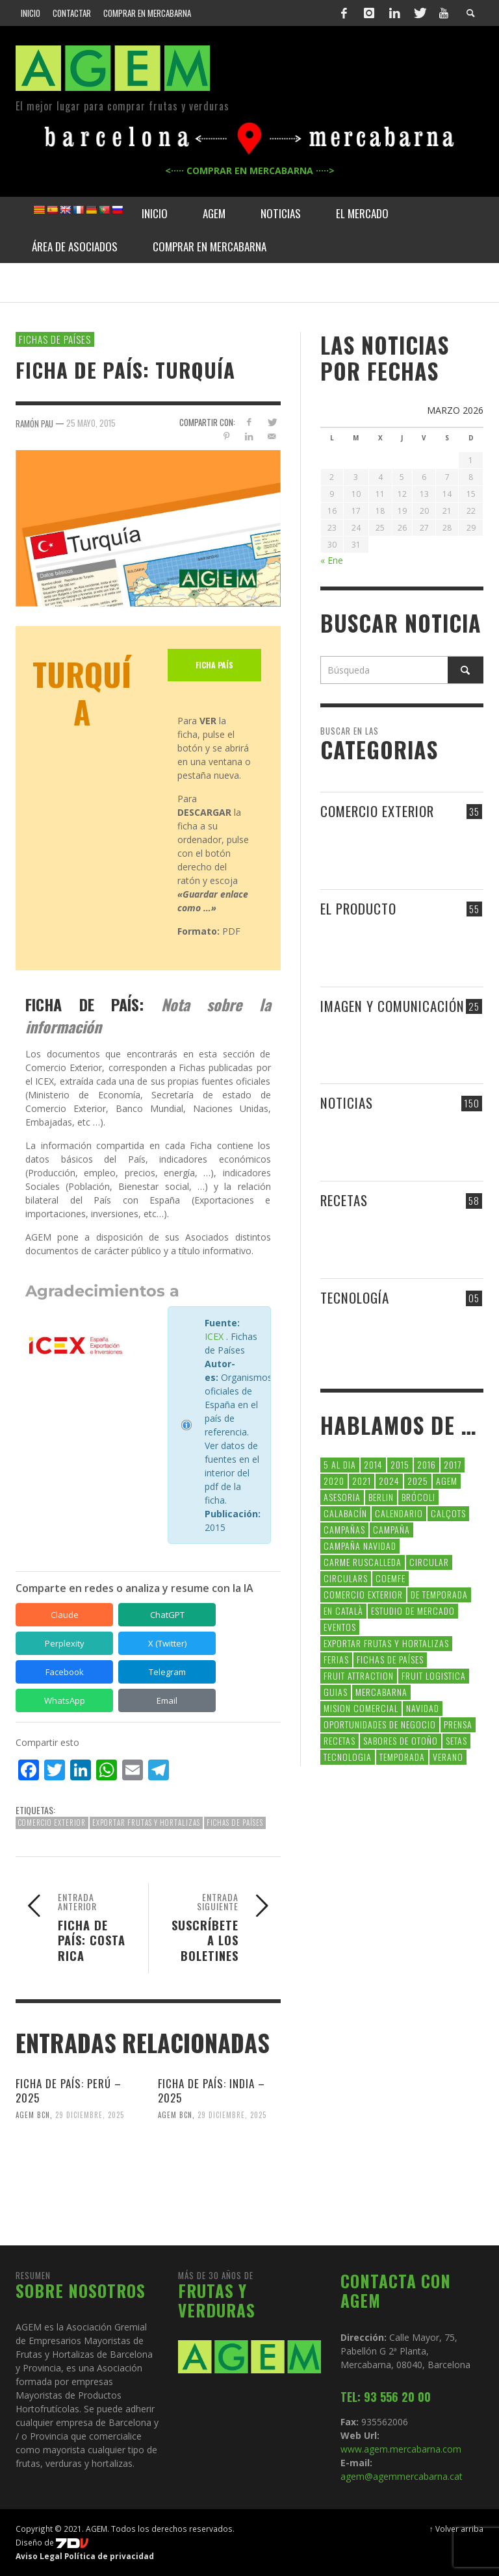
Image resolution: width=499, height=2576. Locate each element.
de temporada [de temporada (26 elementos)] (439, 1594)
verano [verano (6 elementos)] (448, 1756)
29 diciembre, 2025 (89, 2115)
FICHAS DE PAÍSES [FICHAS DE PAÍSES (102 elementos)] (390, 1659)
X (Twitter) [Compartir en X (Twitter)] (167, 1643)
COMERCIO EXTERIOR (377, 811)
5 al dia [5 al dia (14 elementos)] (340, 1464)
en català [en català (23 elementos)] (343, 1610)
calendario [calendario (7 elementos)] (399, 1513)
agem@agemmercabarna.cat (401, 2476)
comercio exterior (52, 1822)
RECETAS (344, 1200)
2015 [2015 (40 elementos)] (399, 1464)
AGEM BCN (33, 2115)
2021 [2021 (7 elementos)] (361, 1480)
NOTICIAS (346, 1102)
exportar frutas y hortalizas (146, 1822)
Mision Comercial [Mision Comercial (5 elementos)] (361, 1708)
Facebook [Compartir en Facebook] (64, 1672)
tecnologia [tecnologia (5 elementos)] (348, 1756)
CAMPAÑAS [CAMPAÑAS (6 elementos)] (344, 1529)
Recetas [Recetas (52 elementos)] (339, 1740)
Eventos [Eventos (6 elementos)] (340, 1627)
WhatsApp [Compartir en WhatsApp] (64, 1700)
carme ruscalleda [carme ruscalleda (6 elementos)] (363, 1562)
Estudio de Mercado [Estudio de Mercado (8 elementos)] (413, 1610)
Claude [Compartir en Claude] (65, 1615)
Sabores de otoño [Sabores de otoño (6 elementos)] (400, 1740)
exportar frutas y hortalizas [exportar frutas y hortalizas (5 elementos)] (386, 1643)
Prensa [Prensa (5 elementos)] (458, 1724)
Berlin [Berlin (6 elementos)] (381, 1497)
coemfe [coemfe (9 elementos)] (390, 1578)
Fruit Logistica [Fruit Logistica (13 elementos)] (434, 1675)
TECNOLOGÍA (354, 1297)
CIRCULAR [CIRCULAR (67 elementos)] (429, 1562)
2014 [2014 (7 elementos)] (373, 1464)
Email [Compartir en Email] (167, 1700)
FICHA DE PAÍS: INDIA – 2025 (211, 2090)
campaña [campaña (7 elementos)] (391, 1529)
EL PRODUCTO (358, 908)
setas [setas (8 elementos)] (456, 1740)
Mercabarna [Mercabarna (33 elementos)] (381, 1691)
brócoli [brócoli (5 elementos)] (418, 1497)
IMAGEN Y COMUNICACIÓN (392, 1006)
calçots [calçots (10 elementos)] (448, 1513)
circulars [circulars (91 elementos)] (346, 1578)
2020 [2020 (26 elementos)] (334, 1480)
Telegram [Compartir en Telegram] (167, 1672)
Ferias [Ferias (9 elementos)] (336, 1659)
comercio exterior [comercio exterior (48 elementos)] (363, 1594)
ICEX (214, 1336)
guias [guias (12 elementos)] (336, 1691)
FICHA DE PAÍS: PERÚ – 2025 (69, 2090)
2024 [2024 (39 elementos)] (389, 1480)
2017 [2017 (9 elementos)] (452, 1464)
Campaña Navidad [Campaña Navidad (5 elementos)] (360, 1545)
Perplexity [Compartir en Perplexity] (64, 1643)
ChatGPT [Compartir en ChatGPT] (167, 1615)
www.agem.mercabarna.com (400, 2449)
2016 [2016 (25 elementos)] (426, 1464)
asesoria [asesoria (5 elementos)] (342, 1497)
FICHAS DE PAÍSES (55, 339)
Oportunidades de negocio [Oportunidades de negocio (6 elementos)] (380, 1724)
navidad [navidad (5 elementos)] (422, 1708)
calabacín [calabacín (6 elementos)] (345, 1513)
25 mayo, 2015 (91, 422)
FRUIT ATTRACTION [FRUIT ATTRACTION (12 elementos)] (359, 1675)
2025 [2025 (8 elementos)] (417, 1480)
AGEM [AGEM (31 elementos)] (446, 1480)
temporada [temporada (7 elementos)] (402, 1756)
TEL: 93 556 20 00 (385, 2396)
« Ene (331, 560)
